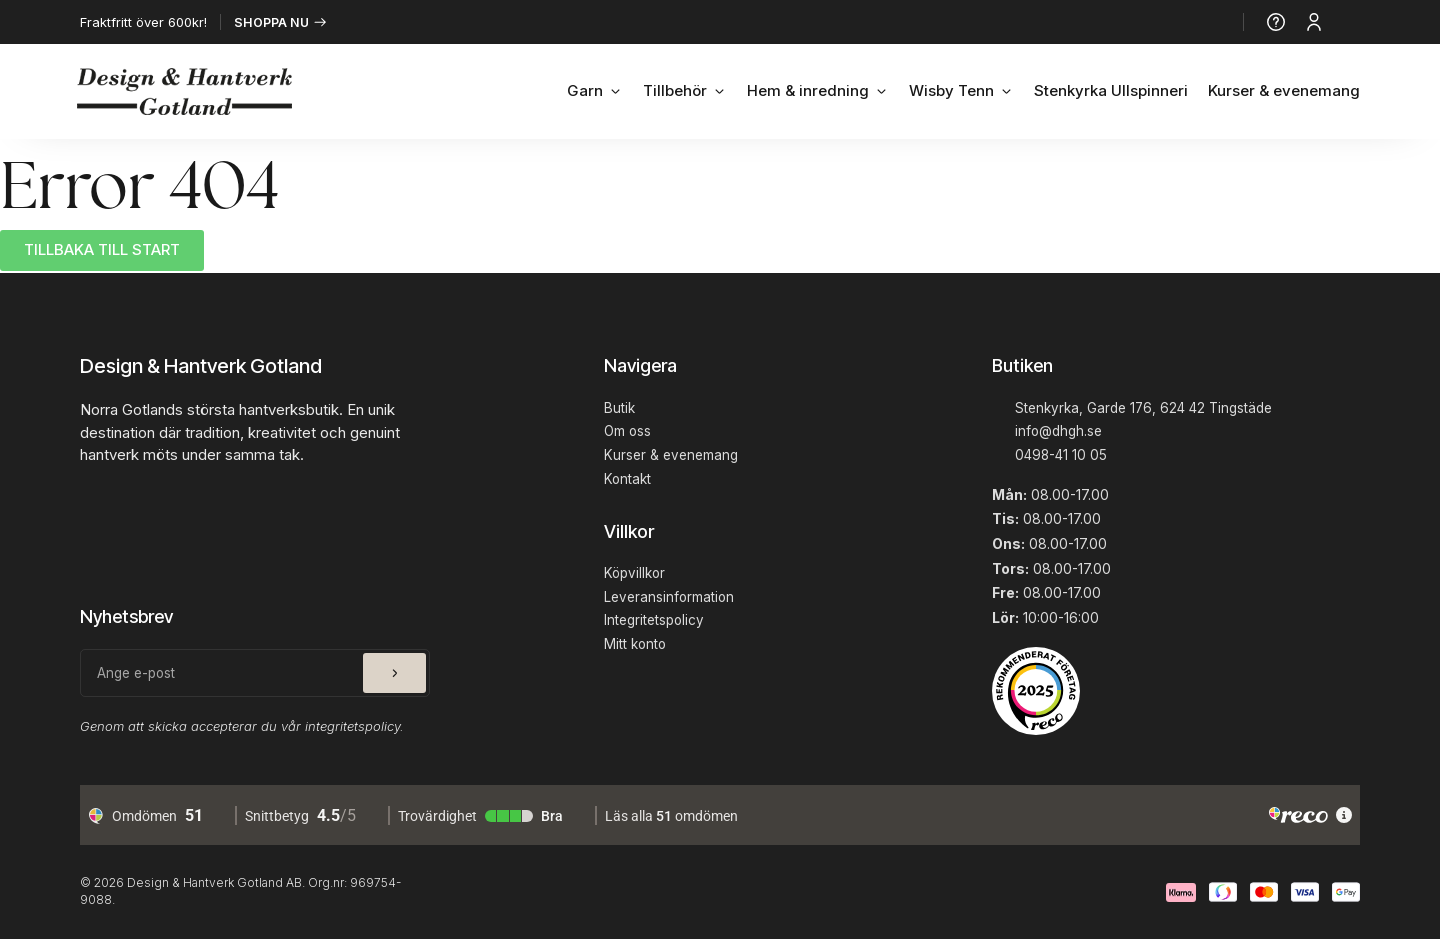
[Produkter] (1351, 22)
